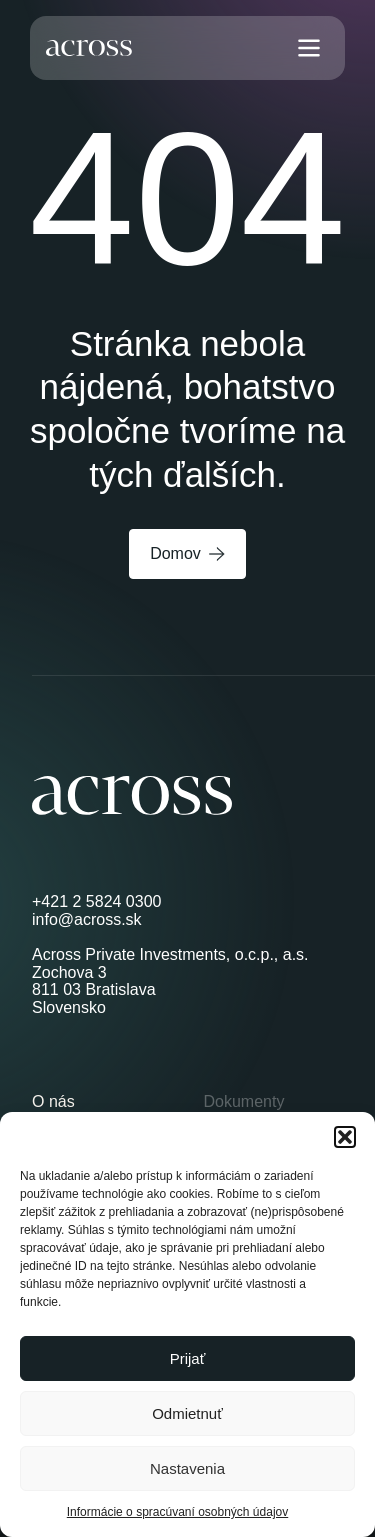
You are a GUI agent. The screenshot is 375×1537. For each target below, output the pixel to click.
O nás (53, 1101)
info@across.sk (87, 919)
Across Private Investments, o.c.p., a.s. (170, 954)
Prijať (188, 1358)
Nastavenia (187, 1468)
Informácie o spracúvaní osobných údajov (177, 1512)
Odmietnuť (187, 1413)
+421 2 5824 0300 (96, 901)
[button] (345, 1137)
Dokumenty (244, 1101)
